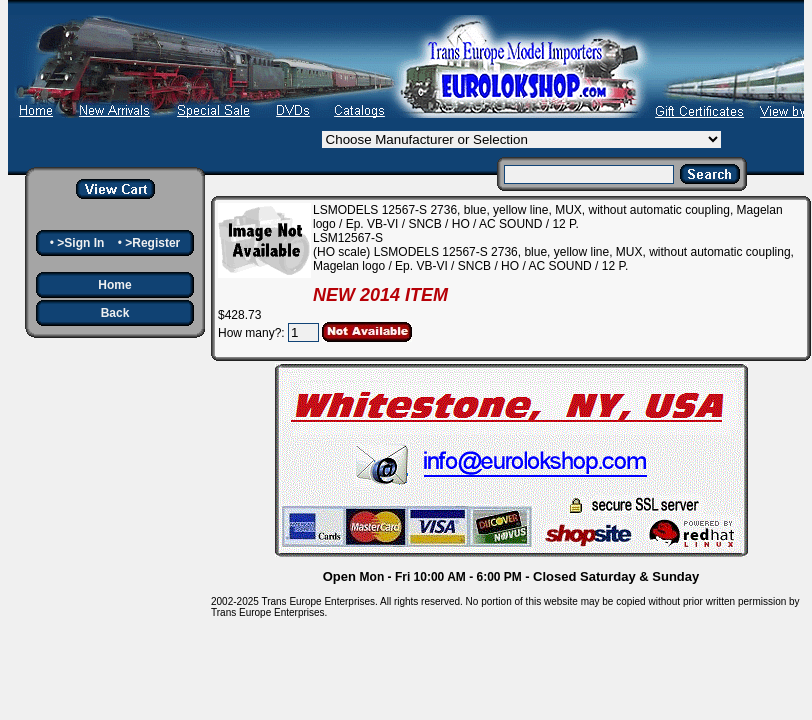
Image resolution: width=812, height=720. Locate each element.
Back (115, 313)
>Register (152, 243)
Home (114, 285)
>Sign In (80, 243)
